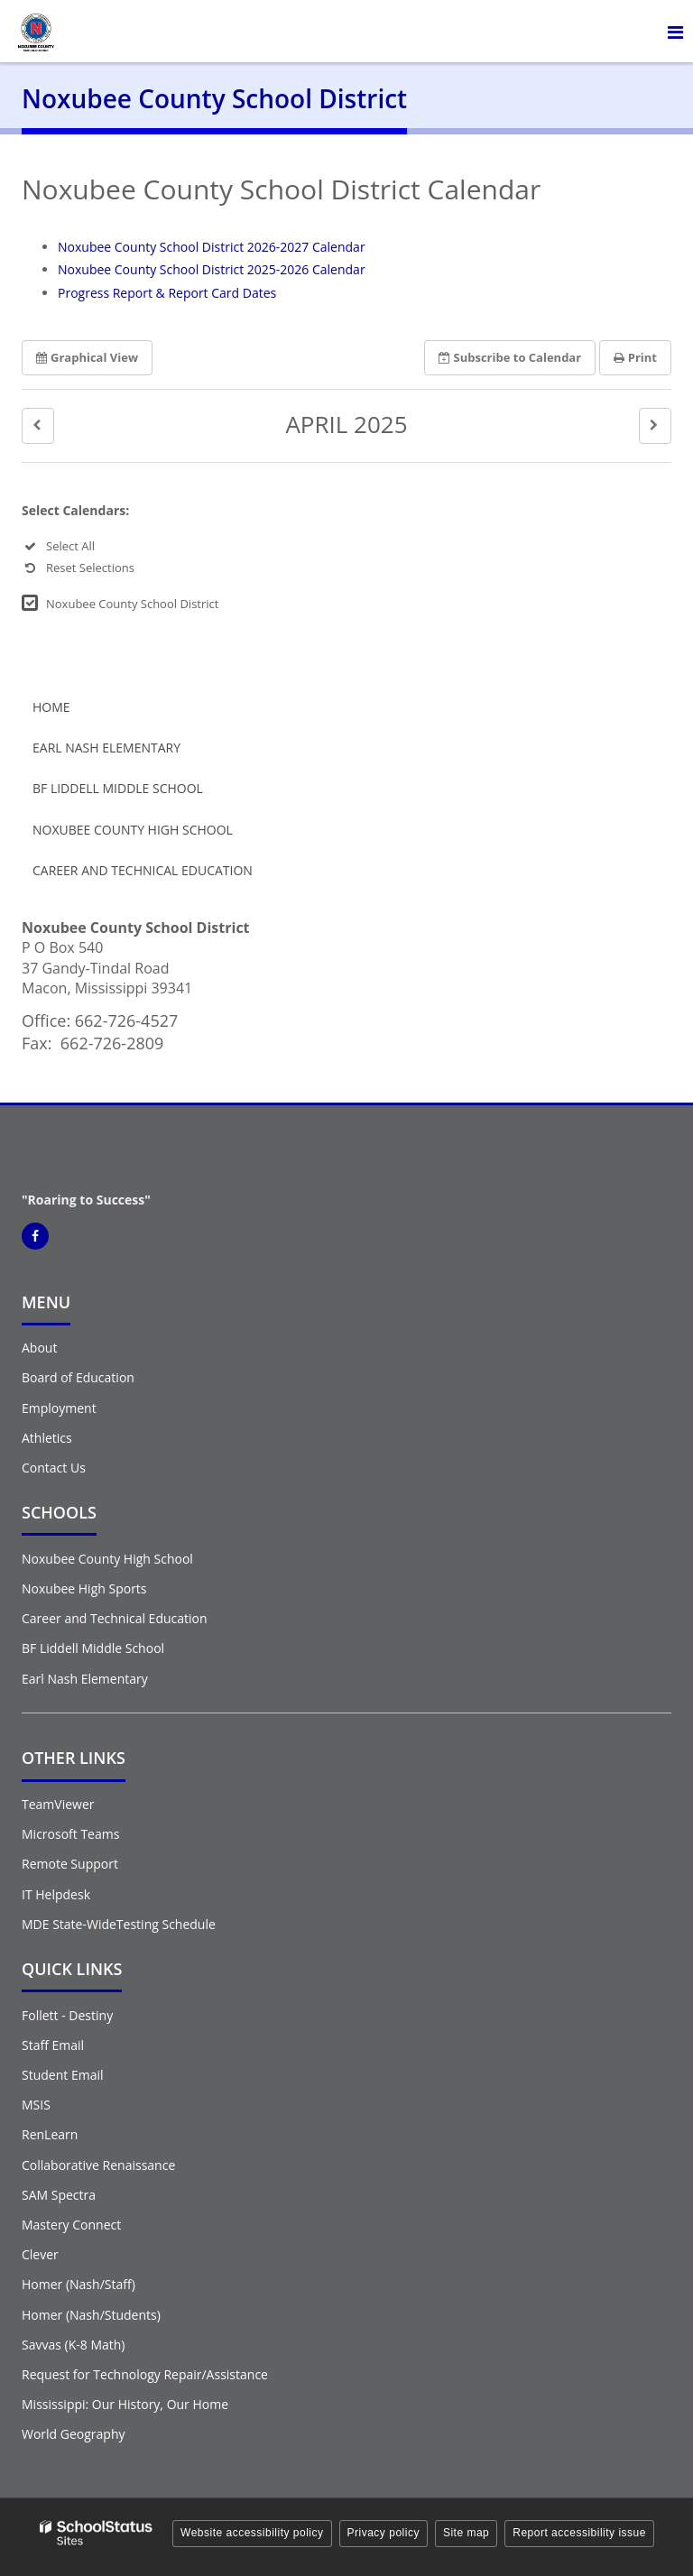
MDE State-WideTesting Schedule (119, 1924)
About (39, 1347)
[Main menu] (675, 31)
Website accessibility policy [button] (252, 2532)
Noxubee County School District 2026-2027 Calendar (211, 246)
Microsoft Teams (70, 1833)
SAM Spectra (59, 2194)
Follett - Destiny (67, 2015)
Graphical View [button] (87, 357)
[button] (38, 425)
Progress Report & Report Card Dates (167, 292)
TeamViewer (58, 1804)
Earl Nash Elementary (106, 747)
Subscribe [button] (510, 357)
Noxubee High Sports (84, 1588)
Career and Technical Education (142, 870)
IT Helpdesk (56, 1894)
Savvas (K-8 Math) (73, 2344)
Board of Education (78, 1377)
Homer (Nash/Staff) (78, 2284)
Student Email (62, 2074)
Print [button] (635, 357)
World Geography (73, 2433)
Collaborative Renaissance (98, 2165)
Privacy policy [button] (383, 2532)
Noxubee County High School (132, 829)
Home (51, 707)
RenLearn (50, 2134)
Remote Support (70, 1863)
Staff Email (53, 2045)
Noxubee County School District (132, 604)
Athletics (47, 1437)
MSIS (36, 2104)
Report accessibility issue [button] (579, 2532)
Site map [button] (466, 2532)
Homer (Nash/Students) (91, 2314)
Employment (59, 1408)
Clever (40, 2254)
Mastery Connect (71, 2224)
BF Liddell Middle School (117, 788)
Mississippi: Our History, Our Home (125, 2404)
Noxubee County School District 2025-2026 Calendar (211, 269)
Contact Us (54, 1467)
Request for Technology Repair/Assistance (145, 2374)
